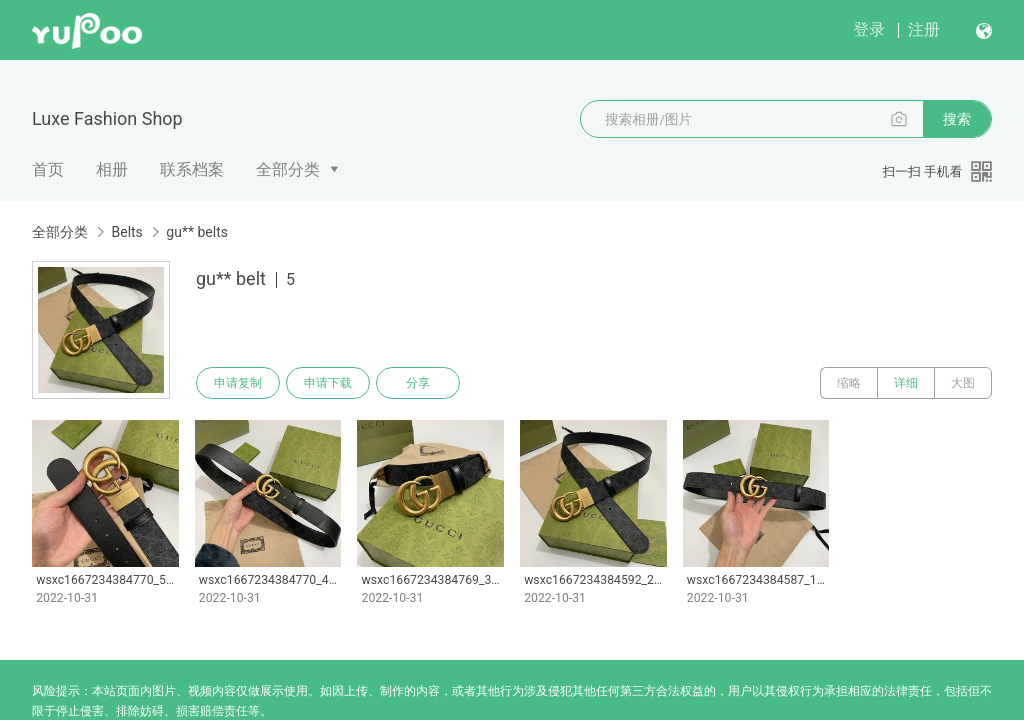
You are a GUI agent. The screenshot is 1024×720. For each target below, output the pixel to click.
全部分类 (288, 169)
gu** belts (197, 232)
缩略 (849, 383)
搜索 (957, 119)
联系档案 (192, 169)
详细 (906, 383)
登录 (869, 29)
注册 (924, 29)
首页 (48, 169)
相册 (112, 169)
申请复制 (238, 383)
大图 (963, 383)
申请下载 (328, 383)
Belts (126, 232)
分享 (418, 383)
